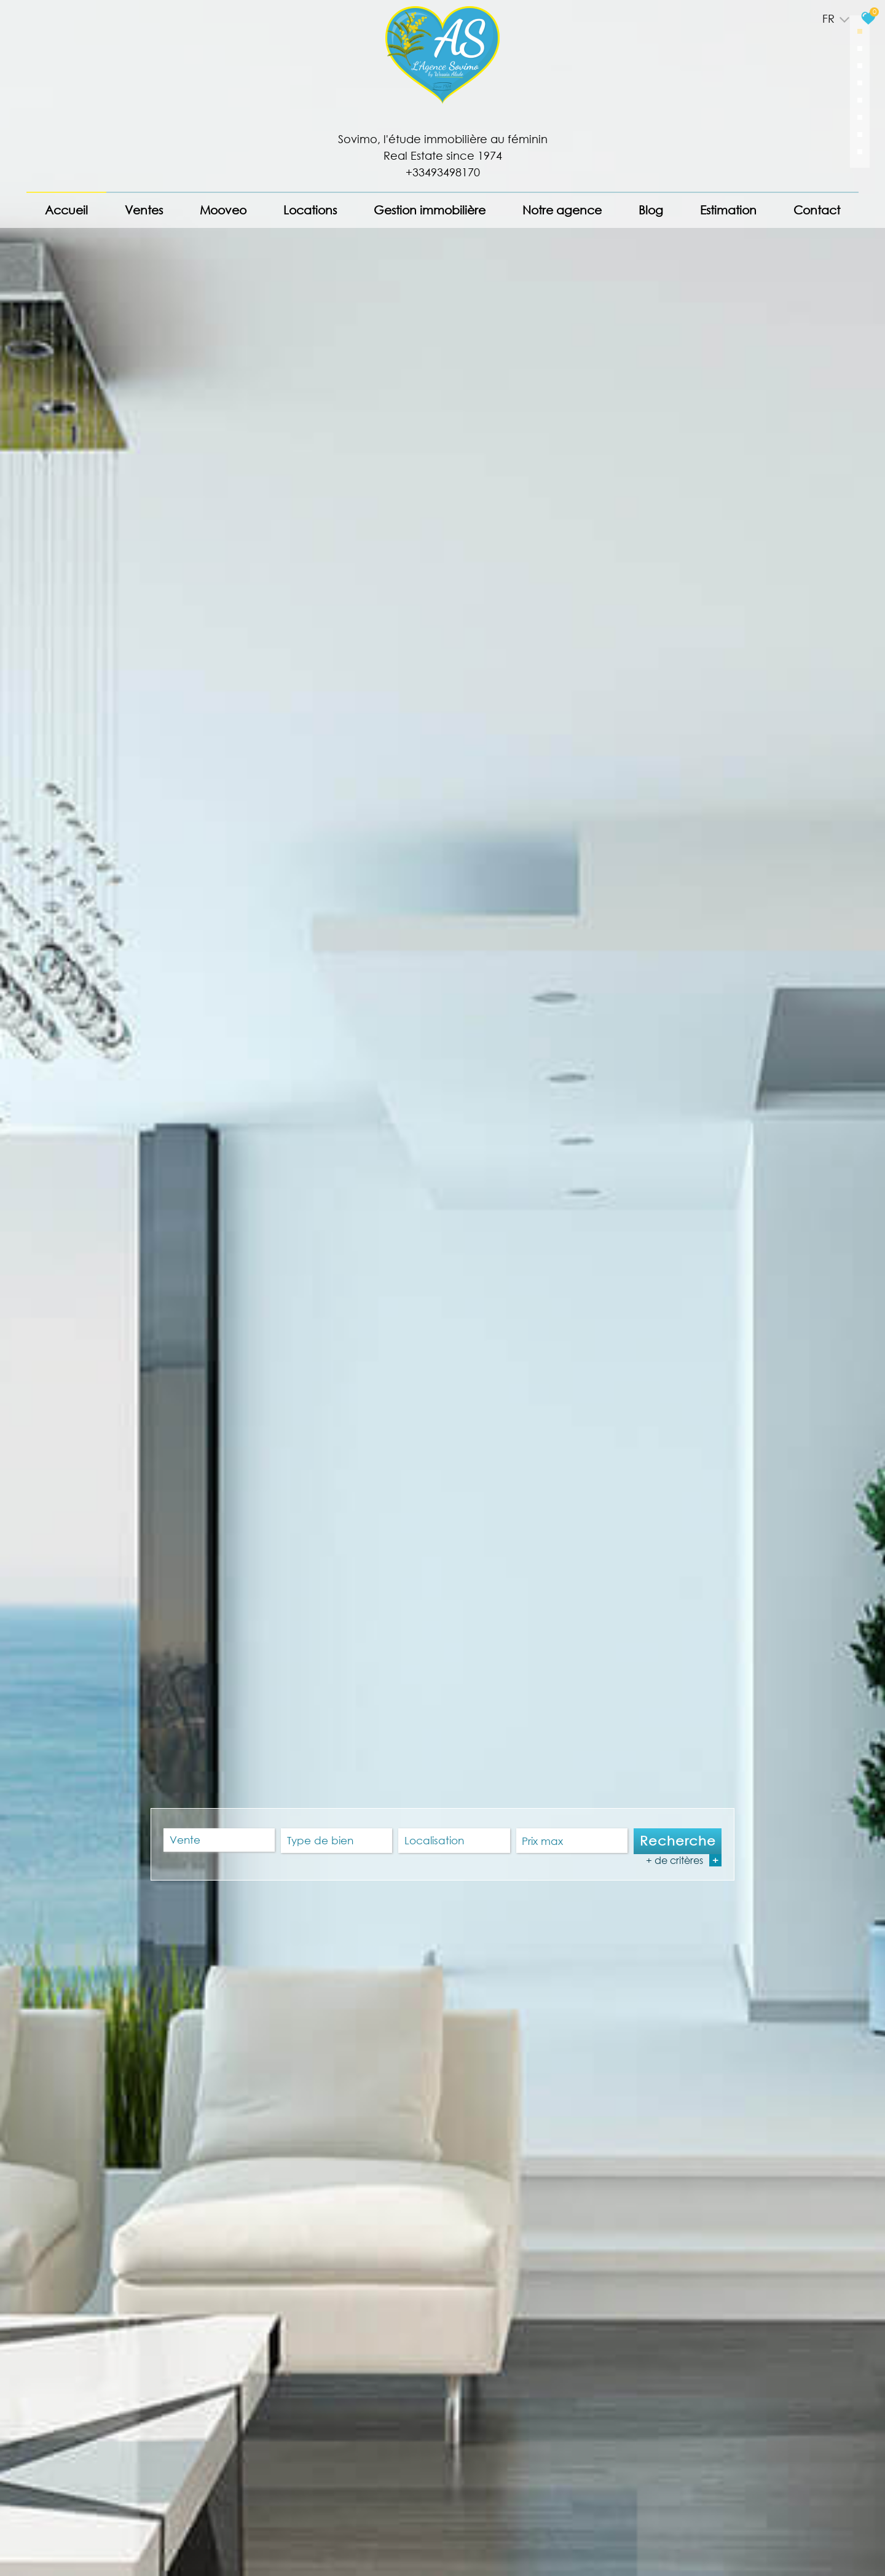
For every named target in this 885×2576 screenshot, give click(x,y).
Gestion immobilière (430, 210)
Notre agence (562, 210)
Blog (651, 210)
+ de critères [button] (684, 1860)
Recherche (678, 1841)
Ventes (144, 210)
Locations (310, 210)
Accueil (66, 210)
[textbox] (336, 1840)
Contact (816, 210)
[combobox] (219, 1840)
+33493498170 (443, 172)
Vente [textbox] (185, 1840)
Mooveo (223, 210)
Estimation (728, 210)
